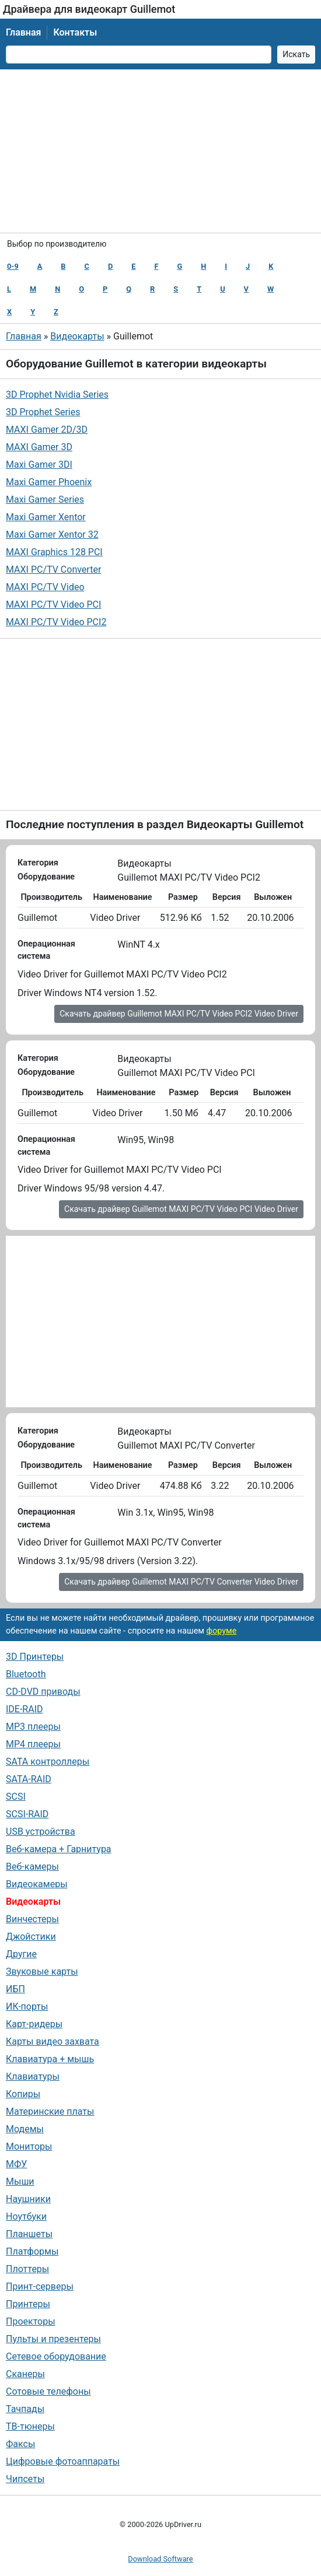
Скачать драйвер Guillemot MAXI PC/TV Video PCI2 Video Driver (179, 1013)
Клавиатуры (33, 2076)
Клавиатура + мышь (50, 2059)
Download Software (160, 2558)
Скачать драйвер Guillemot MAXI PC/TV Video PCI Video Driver (181, 1209)
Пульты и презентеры (53, 2338)
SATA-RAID (28, 1779)
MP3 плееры (33, 1726)
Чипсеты (25, 2478)
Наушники (28, 2199)
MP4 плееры (33, 1744)
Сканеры (25, 2373)
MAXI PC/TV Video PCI (53, 604)
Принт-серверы (40, 2286)
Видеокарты (77, 336)
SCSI (16, 1796)
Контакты (75, 32)
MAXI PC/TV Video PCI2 (56, 622)
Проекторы (30, 2321)
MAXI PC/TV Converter (53, 569)
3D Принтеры (35, 1656)
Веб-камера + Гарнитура (58, 1849)
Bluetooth (26, 1674)
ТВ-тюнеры (30, 2426)
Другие (21, 1954)
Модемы (25, 2129)
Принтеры (28, 2303)
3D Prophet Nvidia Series (57, 394)
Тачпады (25, 2408)
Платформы (32, 2251)
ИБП (15, 1989)
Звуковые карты (42, 1971)
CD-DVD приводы (43, 1691)
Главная (23, 32)
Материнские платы (50, 2111)
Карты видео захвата (52, 2041)
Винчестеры (32, 1919)
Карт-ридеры (34, 2024)
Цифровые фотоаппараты (63, 2461)
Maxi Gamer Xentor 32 (52, 534)
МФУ (16, 2164)
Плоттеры (27, 2268)
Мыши (20, 2181)
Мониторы (29, 2146)
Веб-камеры (32, 1866)
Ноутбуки (26, 2216)
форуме (222, 1631)
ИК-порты (27, 2006)
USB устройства (40, 1831)
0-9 (13, 266)
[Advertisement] (160, 151)
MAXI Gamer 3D (39, 447)
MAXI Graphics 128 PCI (54, 552)
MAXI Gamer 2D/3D (47, 429)
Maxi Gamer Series (45, 499)
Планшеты (29, 2233)
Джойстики (31, 1936)
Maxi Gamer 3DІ (39, 464)
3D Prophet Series (43, 412)
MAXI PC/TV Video (45, 587)
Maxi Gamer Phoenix (49, 482)
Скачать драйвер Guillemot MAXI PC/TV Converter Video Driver (181, 1581)
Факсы (20, 2443)
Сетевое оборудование (56, 2356)
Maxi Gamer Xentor (46, 517)
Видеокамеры (37, 1884)
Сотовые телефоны (48, 2391)
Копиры (23, 2094)
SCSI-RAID (27, 1814)
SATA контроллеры (47, 1761)
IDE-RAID (24, 1709)
